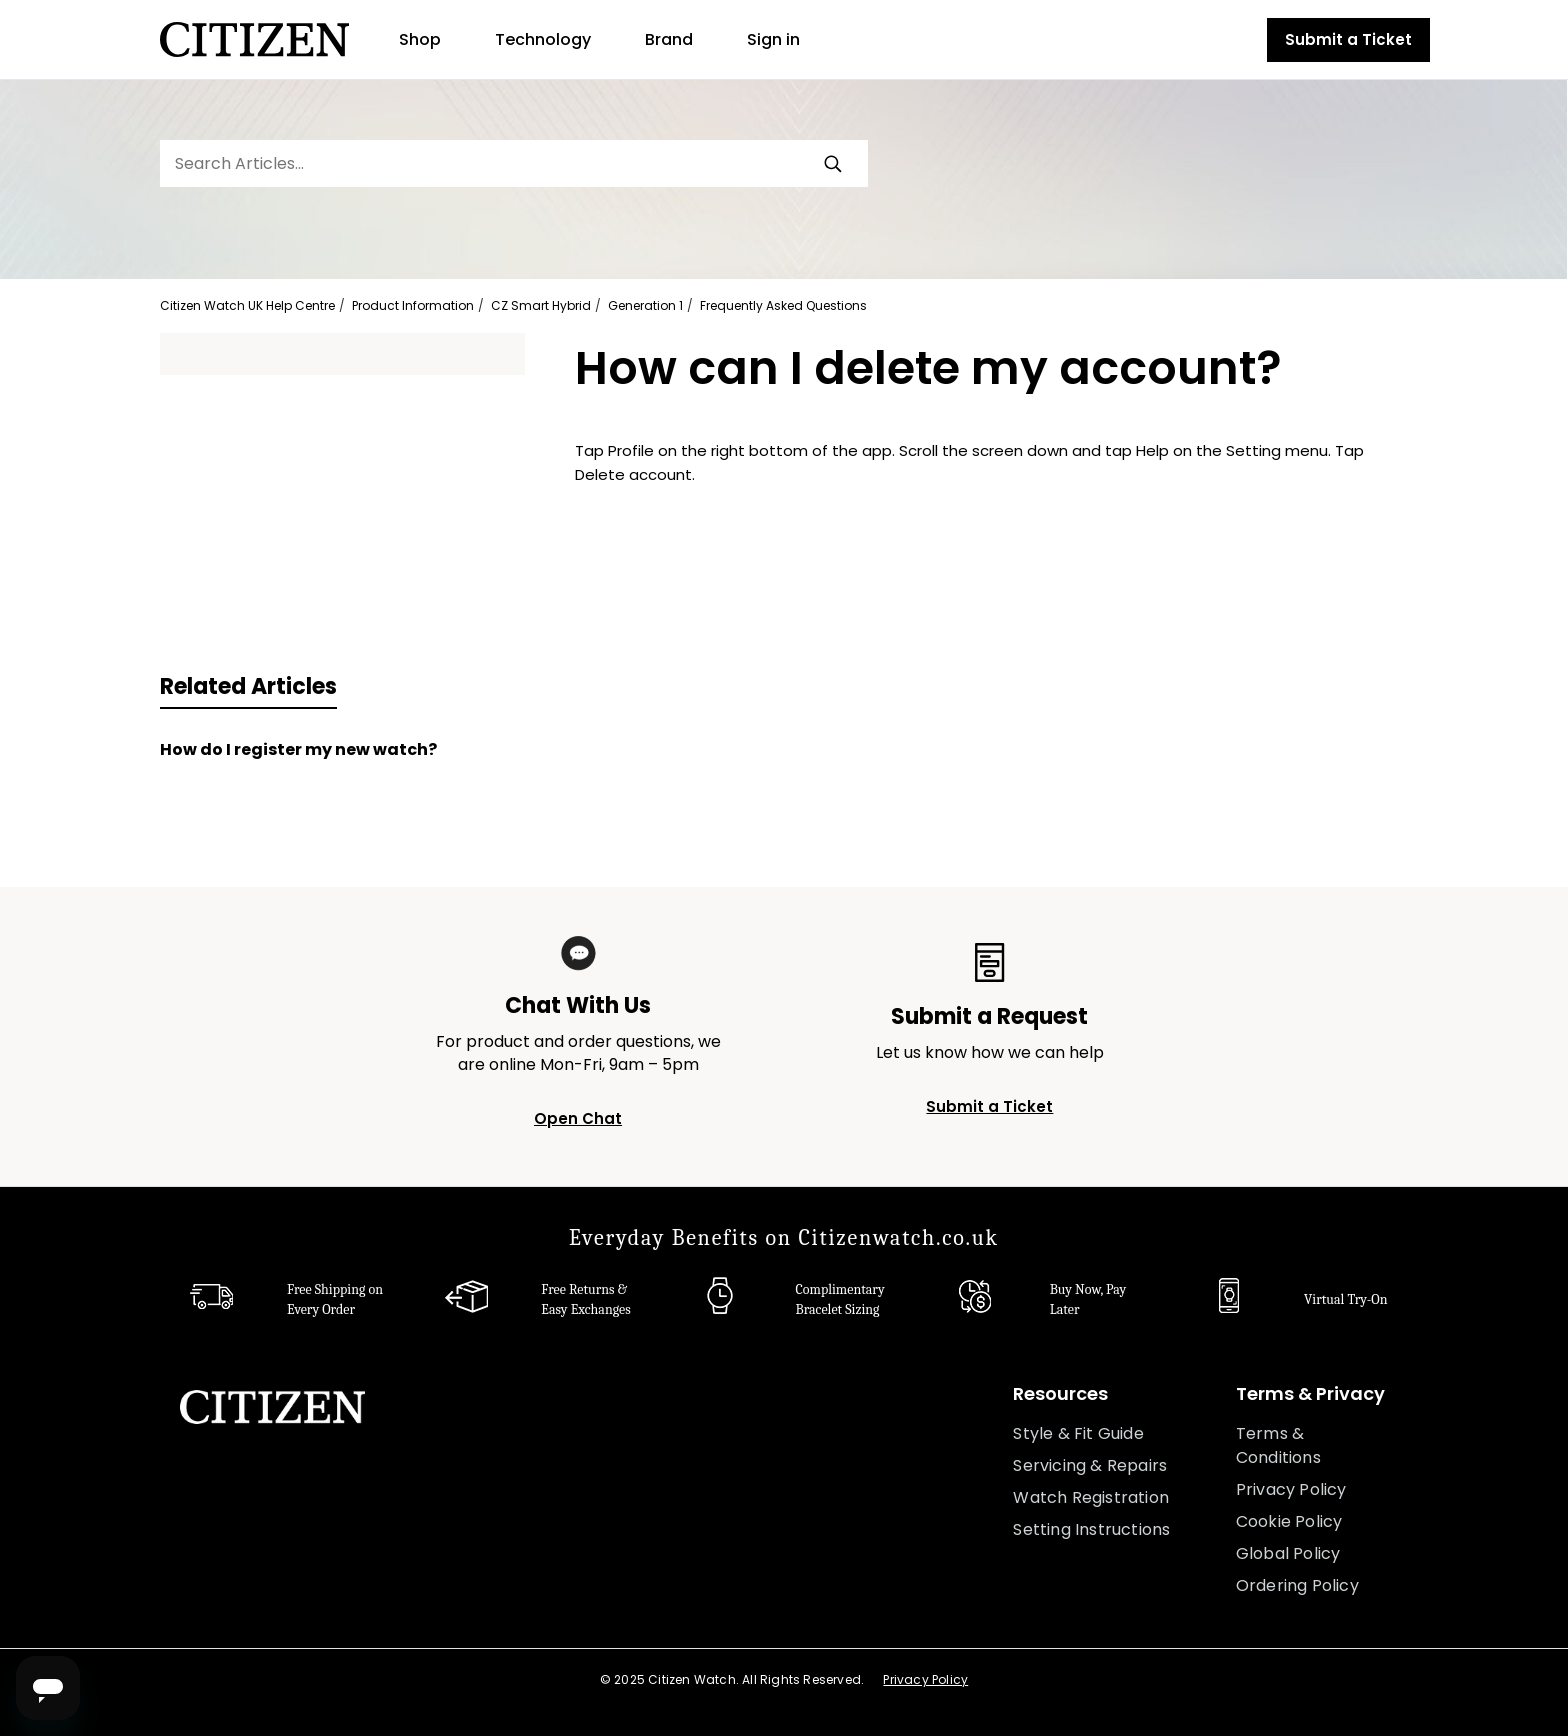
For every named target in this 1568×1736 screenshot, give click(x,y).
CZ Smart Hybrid (541, 305)
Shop (420, 39)
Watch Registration (1091, 1497)
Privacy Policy (1291, 1489)
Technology (543, 39)
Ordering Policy (1297, 1585)
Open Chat (578, 1118)
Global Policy (1288, 1553)
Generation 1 (645, 305)
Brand (669, 39)
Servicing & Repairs (1090, 1465)
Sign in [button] (773, 39)
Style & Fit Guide (1078, 1433)
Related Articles (248, 686)
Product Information (413, 305)
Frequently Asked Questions (783, 305)
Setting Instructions (1091, 1529)
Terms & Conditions (1278, 1445)
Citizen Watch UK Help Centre (247, 305)
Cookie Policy (1289, 1521)
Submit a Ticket (1348, 39)
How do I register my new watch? (298, 750)
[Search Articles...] (514, 163)
